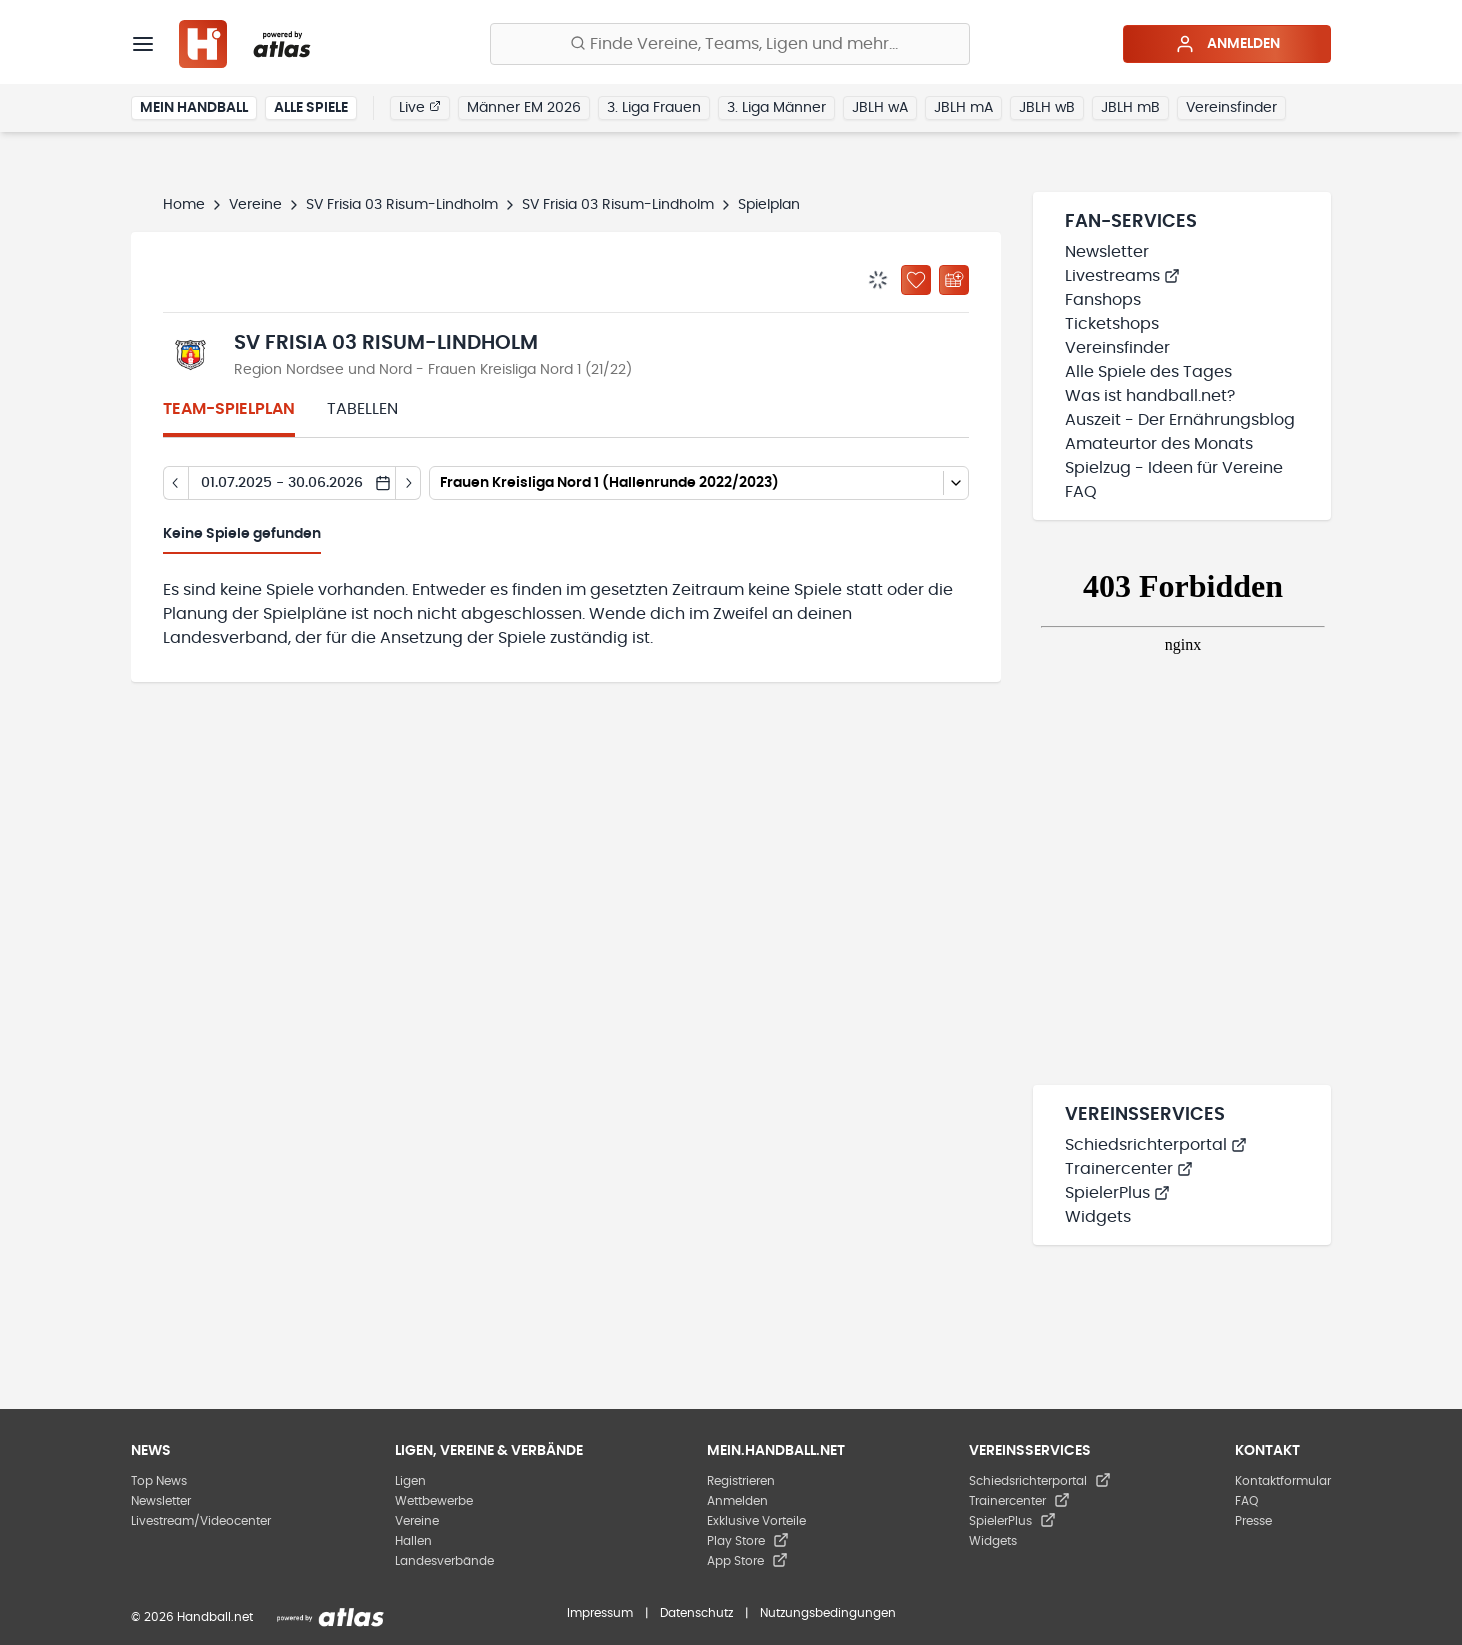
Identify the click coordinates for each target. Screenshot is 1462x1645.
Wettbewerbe (434, 1501)
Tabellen (362, 409)
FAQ (1081, 492)
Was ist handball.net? (1150, 396)
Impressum (600, 1613)
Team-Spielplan (229, 409)
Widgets (1098, 1217)
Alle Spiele (311, 108)
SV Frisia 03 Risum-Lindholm (402, 205)
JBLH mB (1130, 108)
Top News (159, 1481)
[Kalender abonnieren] (954, 280)
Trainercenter (1129, 1169)
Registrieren (741, 1481)
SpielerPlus (1117, 1193)
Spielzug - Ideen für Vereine (1174, 468)
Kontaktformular (1283, 1481)
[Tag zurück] (175, 483)
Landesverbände (444, 1561)
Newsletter (1107, 252)
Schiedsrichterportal (1156, 1145)
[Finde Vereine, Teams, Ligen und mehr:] (730, 44)
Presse (1253, 1521)
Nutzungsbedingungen (828, 1613)
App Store (747, 1561)
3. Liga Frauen (654, 108)
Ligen (410, 1481)
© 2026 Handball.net (192, 1617)
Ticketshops (1112, 324)
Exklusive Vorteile (756, 1521)
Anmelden (1227, 44)
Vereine (255, 205)
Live (420, 107)
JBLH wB (1047, 108)
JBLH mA (963, 108)
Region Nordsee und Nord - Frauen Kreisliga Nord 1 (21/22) (433, 370)
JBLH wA (880, 108)
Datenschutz (696, 1613)
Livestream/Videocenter (201, 1521)
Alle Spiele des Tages (1148, 372)
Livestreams (1122, 276)
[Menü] (143, 44)
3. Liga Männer (776, 108)
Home (184, 205)
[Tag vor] (408, 483)
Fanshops (1103, 300)
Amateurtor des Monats (1159, 444)
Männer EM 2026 (524, 108)
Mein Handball (194, 108)
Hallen (413, 1541)
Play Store (748, 1541)
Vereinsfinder (1231, 108)
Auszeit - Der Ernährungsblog (1180, 420)
